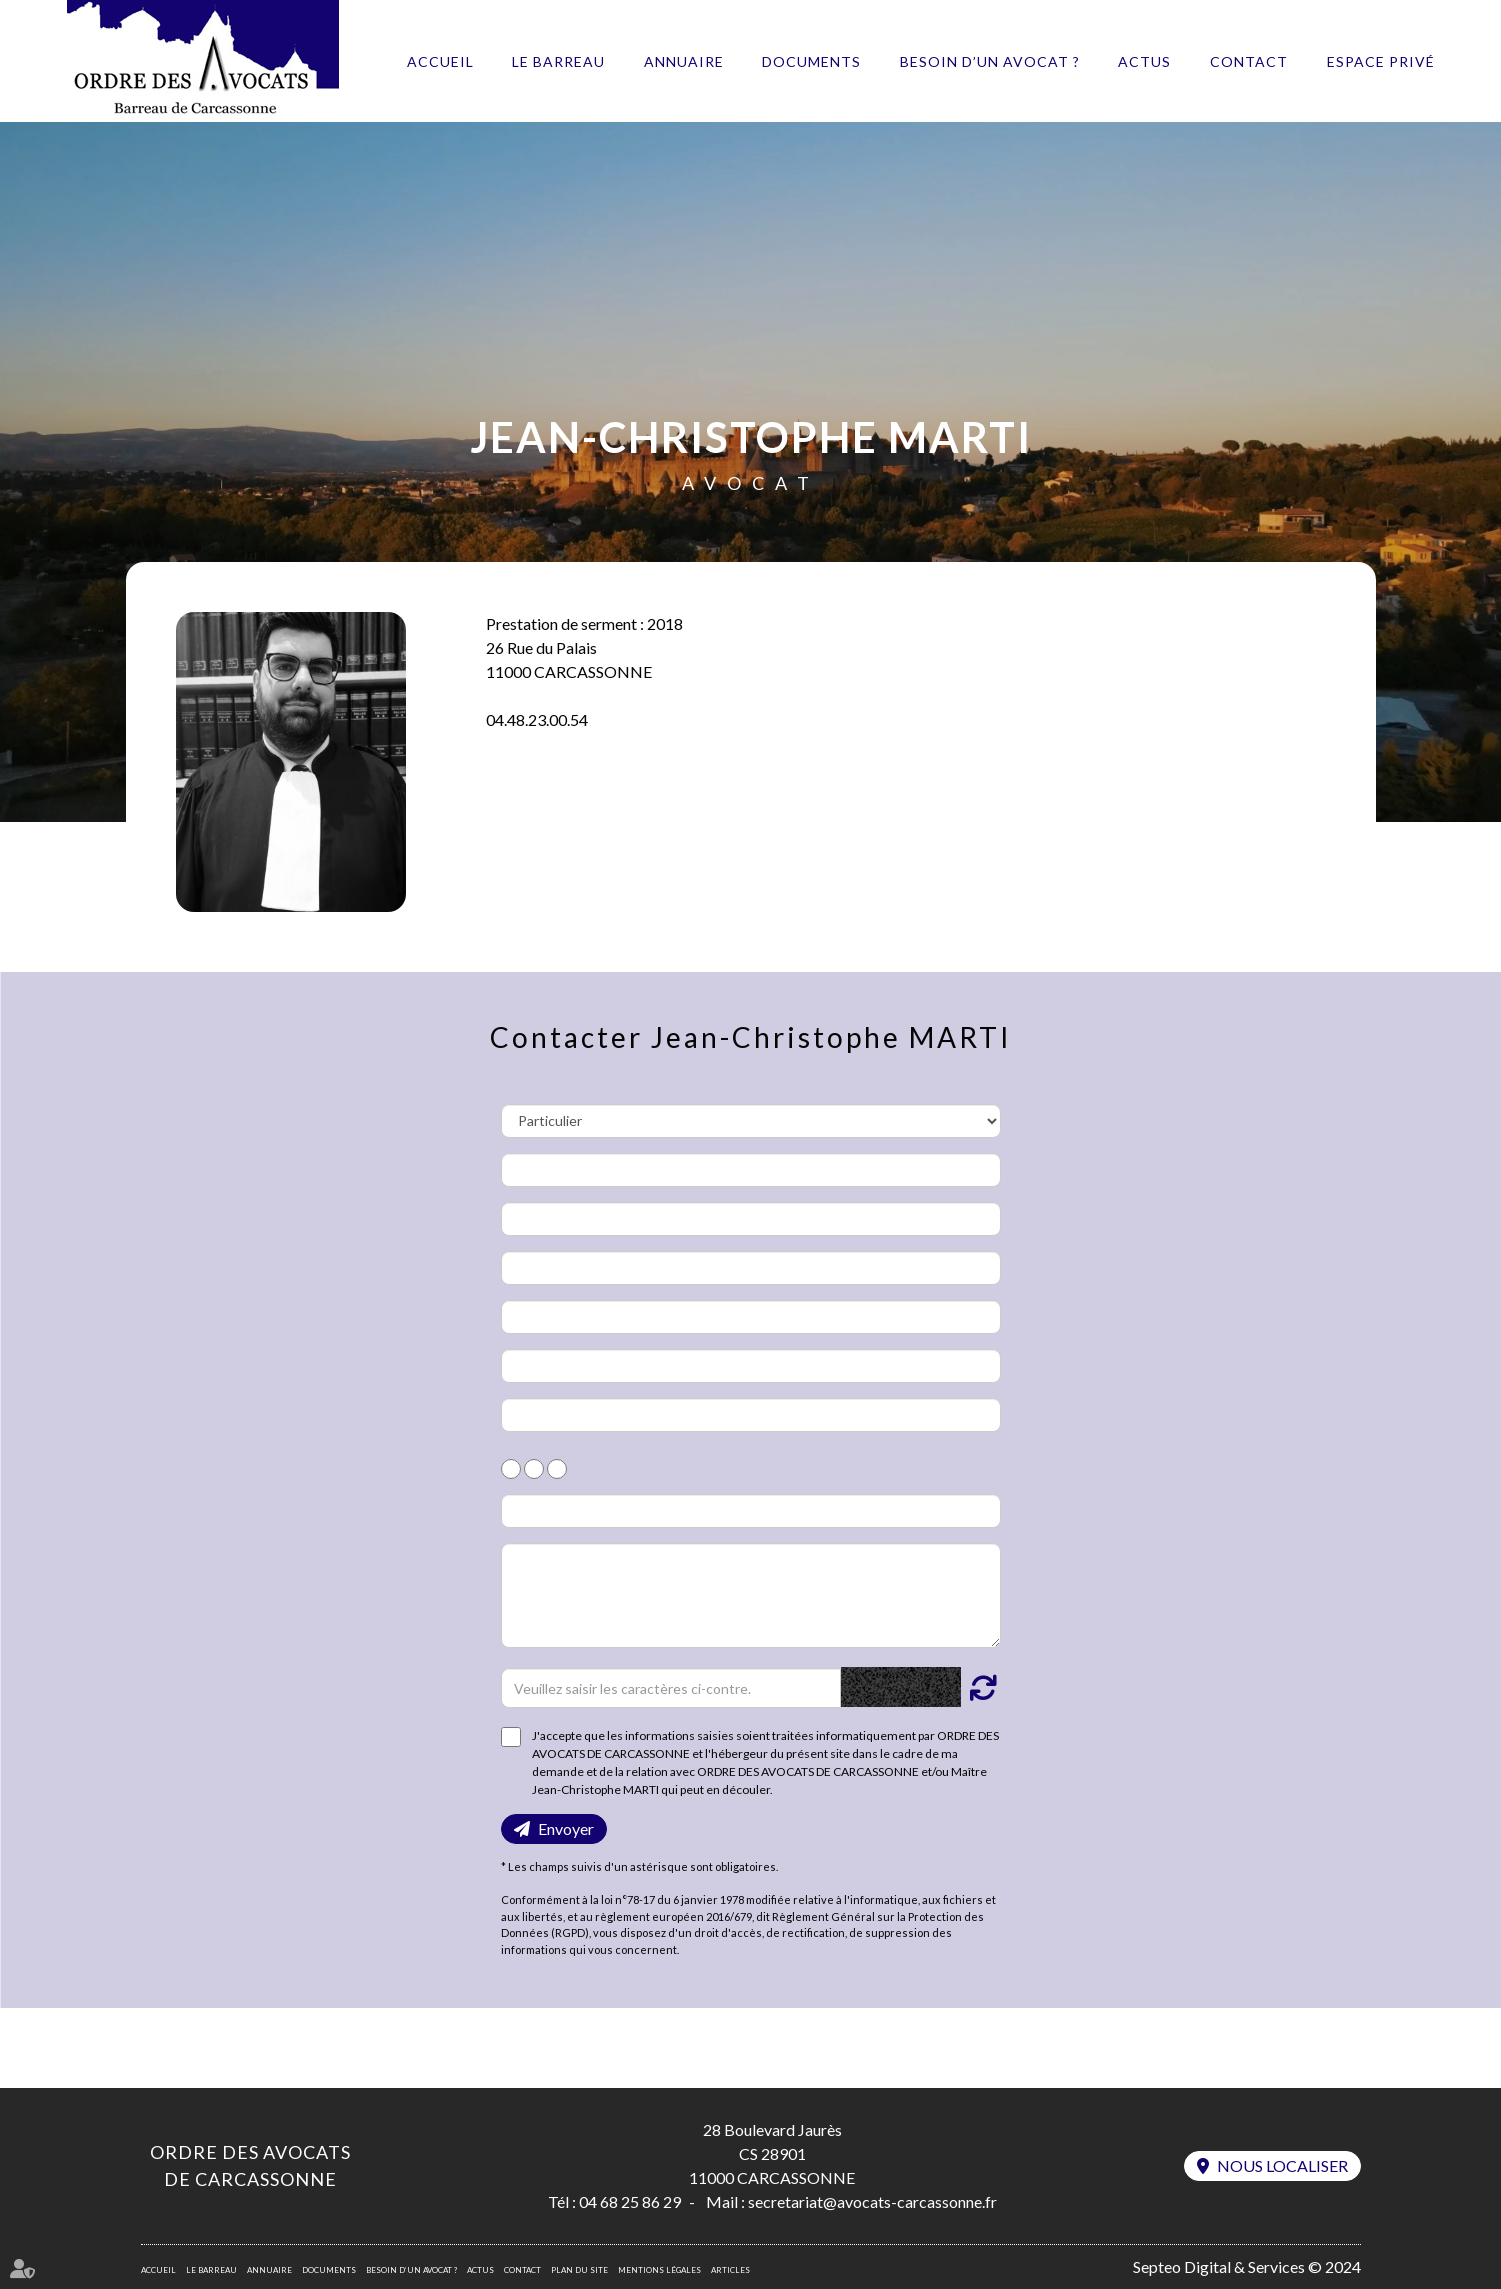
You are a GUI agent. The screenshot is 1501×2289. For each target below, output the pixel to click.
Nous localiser (1282, 2165)
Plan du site (579, 2270)
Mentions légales (659, 2270)
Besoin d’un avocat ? (990, 61)
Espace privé (1381, 61)
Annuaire (684, 61)
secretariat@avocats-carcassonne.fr (872, 2201)
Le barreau (558, 61)
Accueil (440, 61)
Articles (730, 2270)
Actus (1144, 61)
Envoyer (566, 1828)
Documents (811, 61)
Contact (1249, 61)
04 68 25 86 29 (630, 2201)
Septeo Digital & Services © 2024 (1247, 2266)
